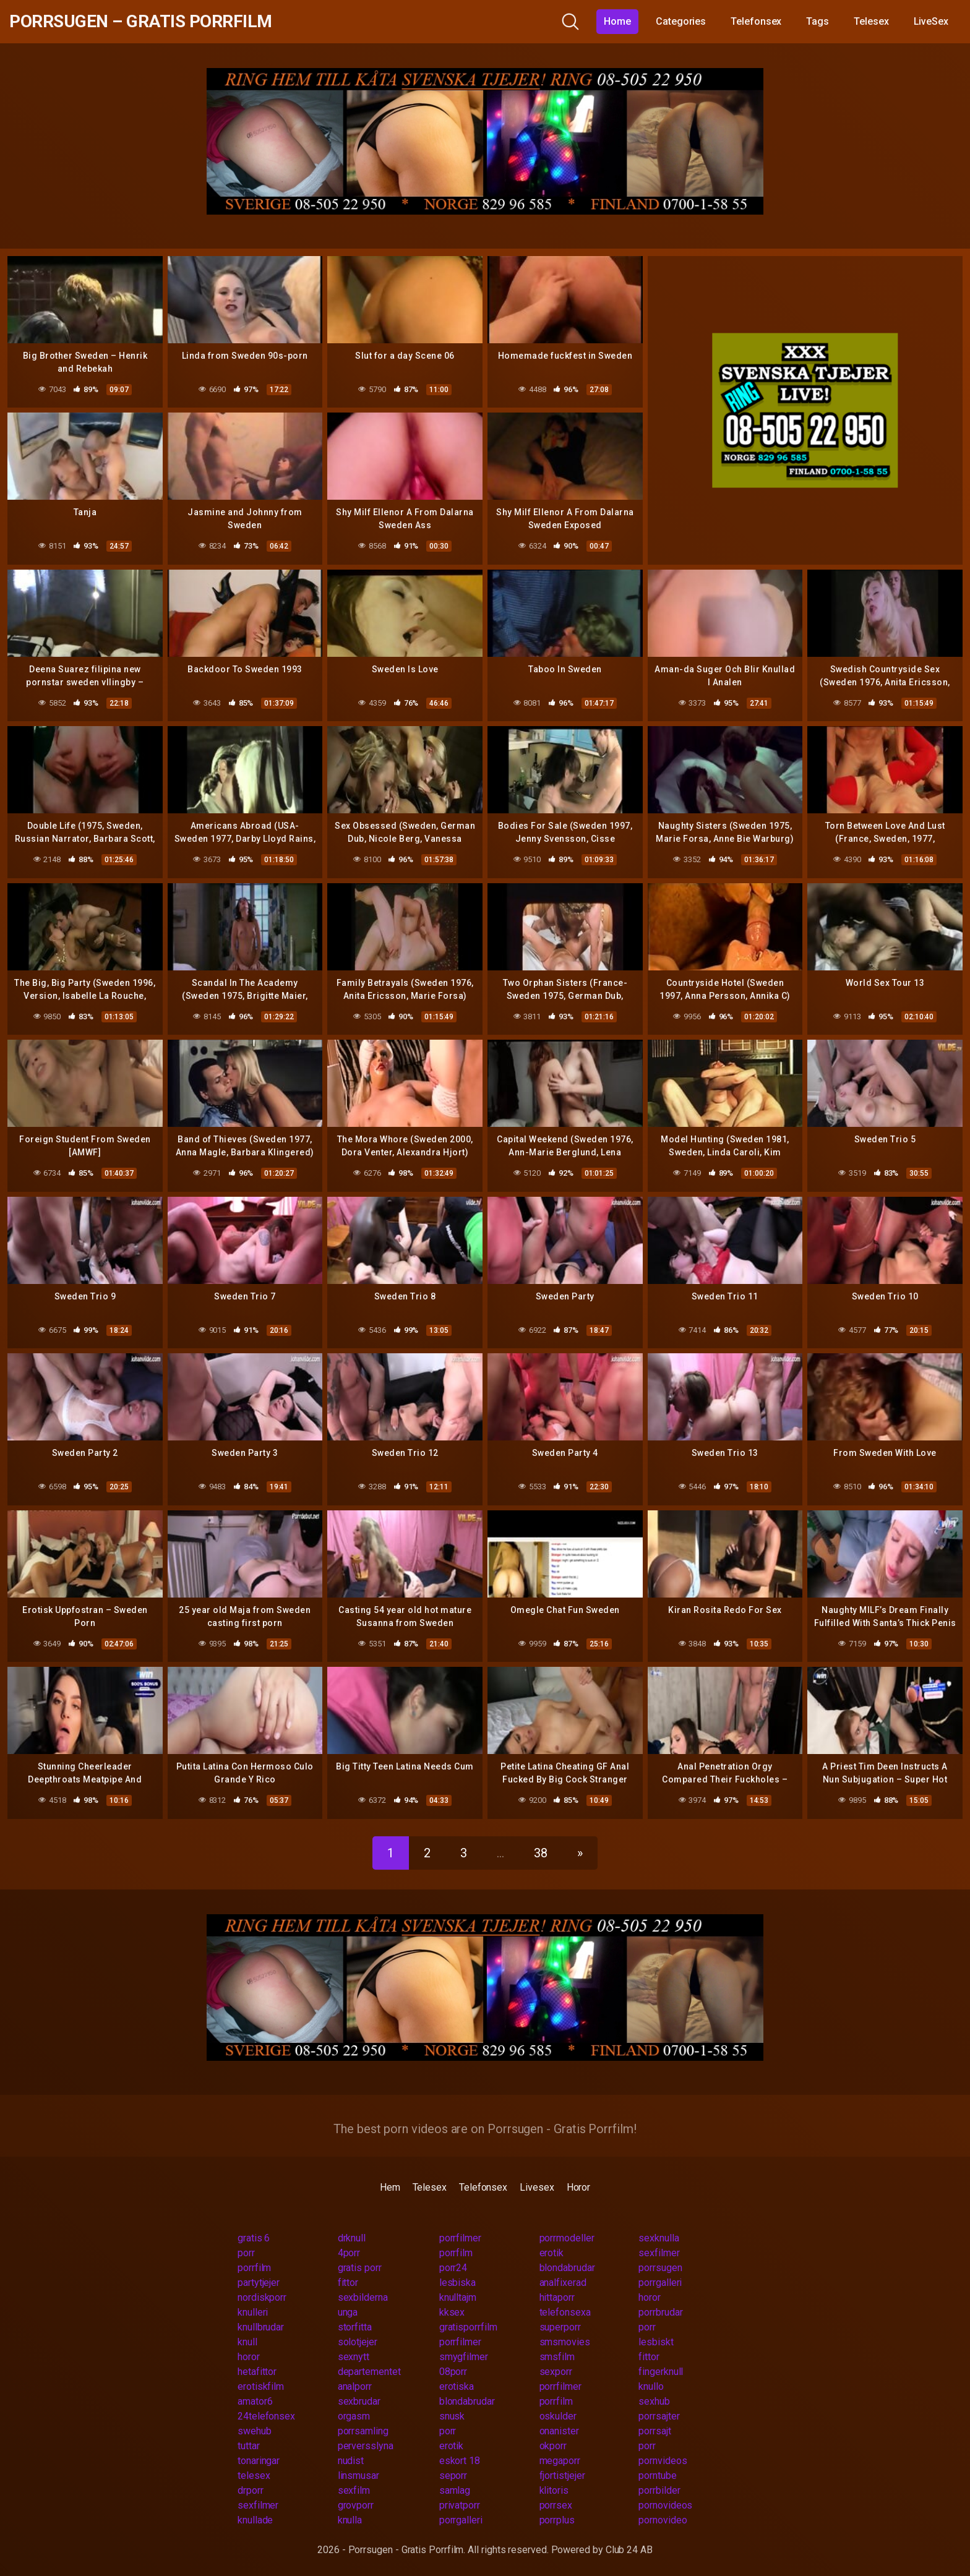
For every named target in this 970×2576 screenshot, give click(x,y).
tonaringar (259, 2461)
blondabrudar (567, 2268)
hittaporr (557, 2297)
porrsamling (363, 2431)
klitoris (554, 2490)
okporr (553, 2446)
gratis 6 (254, 2238)
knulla (350, 2520)
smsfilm (557, 2357)
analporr (355, 2386)
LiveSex (931, 21)
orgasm (354, 2416)
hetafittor (257, 2371)
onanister (559, 2431)
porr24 (453, 2268)
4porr (349, 2253)
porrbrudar (660, 2312)
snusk (452, 2416)
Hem (390, 2187)
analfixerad (562, 2282)
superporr (560, 2327)
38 (540, 1853)
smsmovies (564, 2342)
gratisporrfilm (468, 2327)
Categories (681, 21)
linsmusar (358, 2475)
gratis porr (360, 2268)
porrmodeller (566, 2238)
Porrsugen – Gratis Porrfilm (140, 21)
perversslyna (365, 2446)
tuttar (249, 2446)
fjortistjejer (562, 2475)
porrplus (557, 2520)
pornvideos (662, 2461)
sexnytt (353, 2357)
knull (247, 2342)
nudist (351, 2461)
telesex (254, 2475)
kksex (452, 2312)
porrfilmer (460, 2238)
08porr (453, 2371)
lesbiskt (655, 2342)
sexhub (654, 2401)
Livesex (537, 2187)
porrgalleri (660, 2282)
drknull (352, 2238)
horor (649, 2297)
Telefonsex (756, 21)
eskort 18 (459, 2461)
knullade (255, 2520)
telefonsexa (565, 2312)
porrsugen (660, 2268)
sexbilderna (363, 2297)
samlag (455, 2490)
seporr (453, 2475)
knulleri (253, 2312)
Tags (817, 21)
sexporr (555, 2371)
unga (348, 2312)
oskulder (558, 2416)
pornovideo (662, 2520)
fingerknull (660, 2371)
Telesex (871, 21)
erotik (551, 2253)
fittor (348, 2282)
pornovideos (665, 2505)
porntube (657, 2475)
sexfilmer (658, 2253)
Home (617, 21)
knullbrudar (261, 2327)
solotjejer (357, 2342)
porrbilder (659, 2490)
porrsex (555, 2505)
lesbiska (457, 2282)
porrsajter (658, 2416)
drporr (251, 2490)
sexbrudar (359, 2401)
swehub (255, 2431)
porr (246, 2253)
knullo (651, 2386)
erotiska (456, 2386)
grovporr (356, 2505)
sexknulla (658, 2238)
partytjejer (259, 2282)
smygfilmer (463, 2357)
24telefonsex (266, 2416)
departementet (369, 2371)
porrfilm (456, 2253)
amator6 (255, 2401)
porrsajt (654, 2431)
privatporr (459, 2505)
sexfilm (354, 2490)
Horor (579, 2187)
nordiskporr (262, 2297)
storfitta (355, 2327)
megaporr (559, 2461)
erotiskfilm (261, 2386)
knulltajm (457, 2297)
